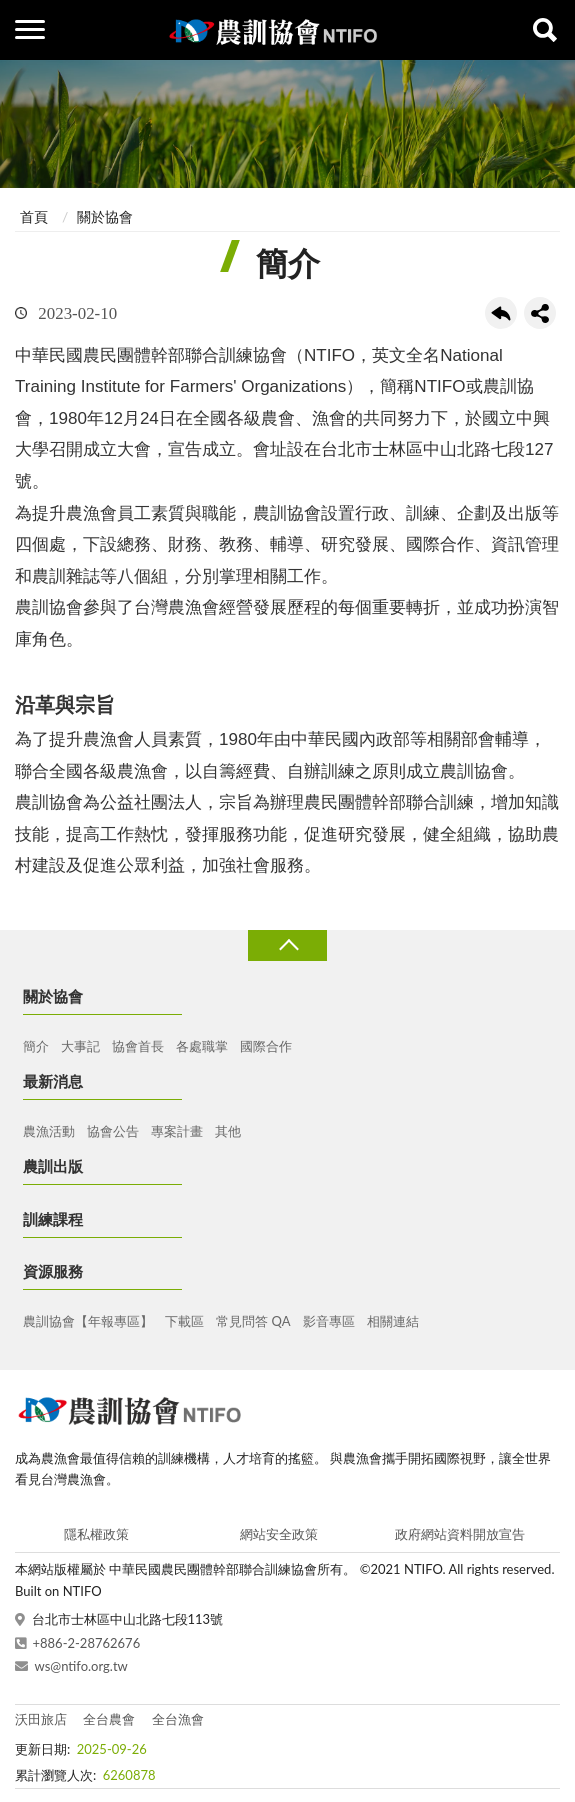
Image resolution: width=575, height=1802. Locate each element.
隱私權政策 (96, 1534)
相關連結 (393, 1321)
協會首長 (138, 1046)
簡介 (36, 1046)
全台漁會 (178, 1719)
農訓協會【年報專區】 (88, 1321)
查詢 (545, 30)
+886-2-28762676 (87, 1643)
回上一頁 (501, 313)
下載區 (184, 1321)
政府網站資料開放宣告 (460, 1534)
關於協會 (105, 216)
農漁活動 (49, 1131)
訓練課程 (53, 1219)
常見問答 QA (253, 1321)
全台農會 (109, 1719)
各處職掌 (202, 1046)
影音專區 (329, 1321)
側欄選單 (30, 29)
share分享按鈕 (540, 313)
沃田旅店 (41, 1719)
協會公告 (113, 1131)
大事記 (80, 1046)
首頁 (34, 216)
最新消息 (53, 1081)
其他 (228, 1131)
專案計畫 (177, 1131)
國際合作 (266, 1046)
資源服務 (53, 1271)
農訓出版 (53, 1166)
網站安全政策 (279, 1534)
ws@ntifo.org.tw (81, 1666)
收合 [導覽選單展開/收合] (287, 945)
